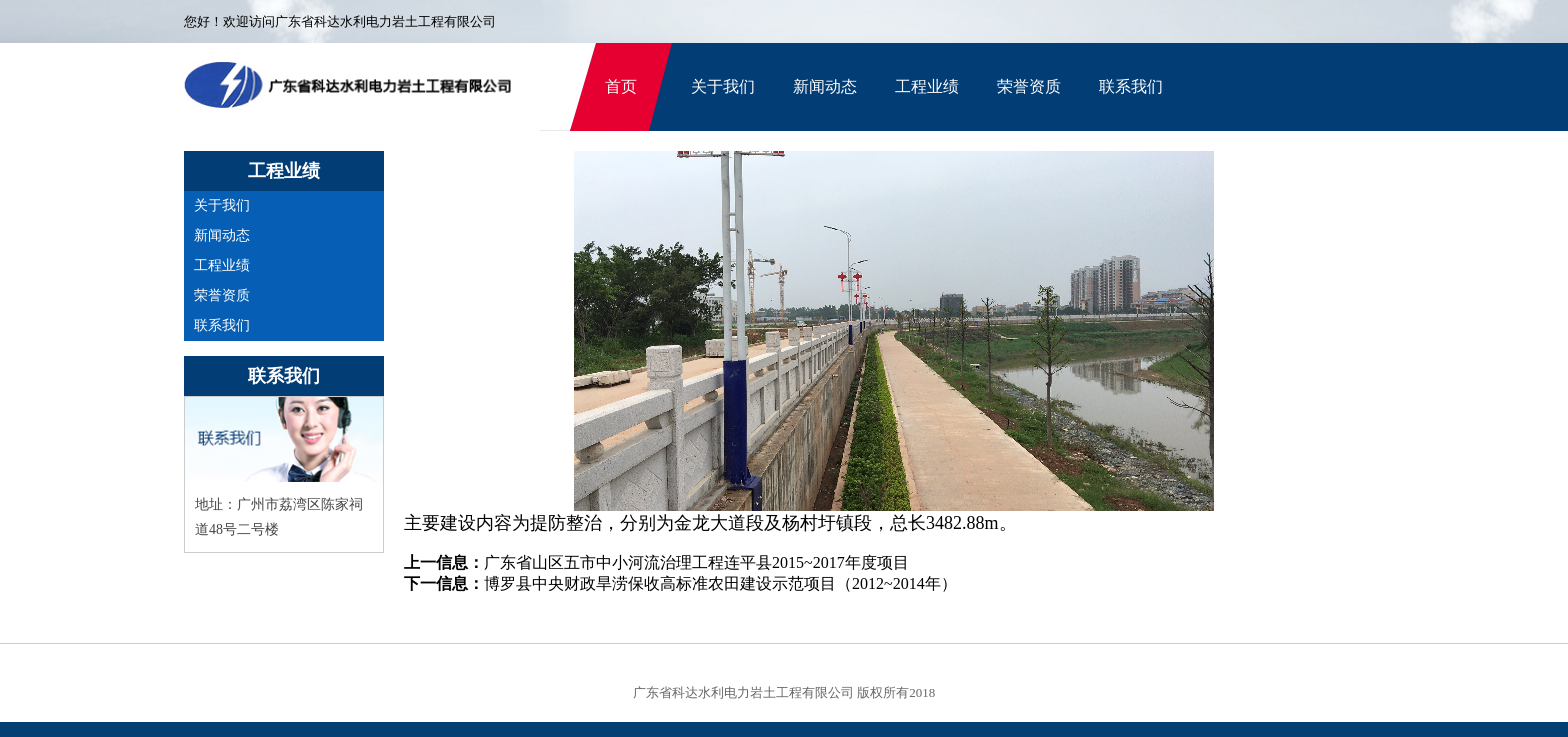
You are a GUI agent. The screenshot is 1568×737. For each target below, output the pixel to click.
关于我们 (723, 86)
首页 (621, 86)
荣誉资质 (1029, 86)
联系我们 (1131, 86)
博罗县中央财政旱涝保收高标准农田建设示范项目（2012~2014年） (720, 583)
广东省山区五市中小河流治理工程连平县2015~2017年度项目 (696, 562)
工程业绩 (927, 86)
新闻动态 (825, 86)
